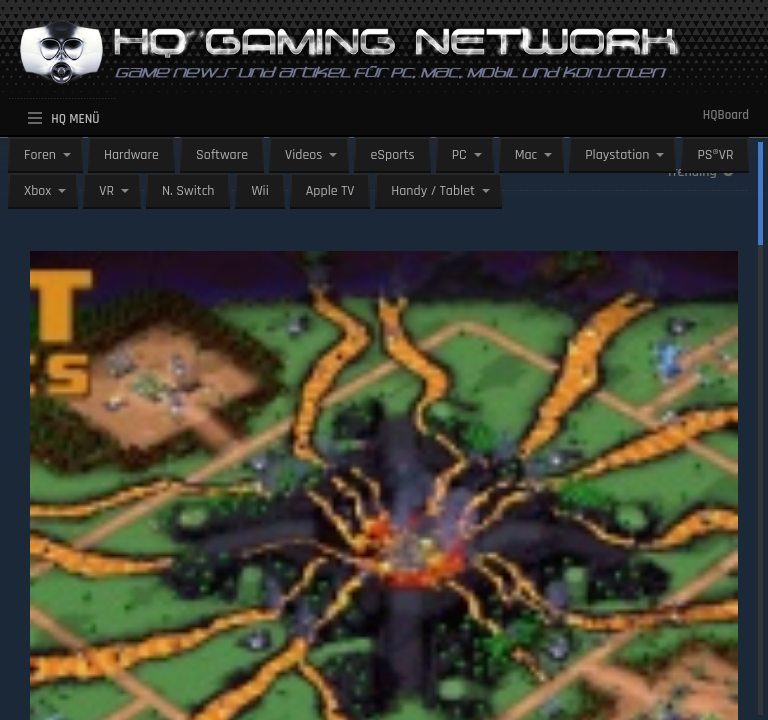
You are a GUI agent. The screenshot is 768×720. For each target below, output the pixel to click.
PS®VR (715, 155)
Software (222, 155)
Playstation (617, 155)
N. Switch (188, 191)
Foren (40, 155)
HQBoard (726, 115)
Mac (526, 155)
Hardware (131, 155)
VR (106, 191)
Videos (303, 155)
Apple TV (330, 191)
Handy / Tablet (433, 191)
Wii (259, 191)
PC (459, 155)
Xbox (37, 191)
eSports (392, 155)
